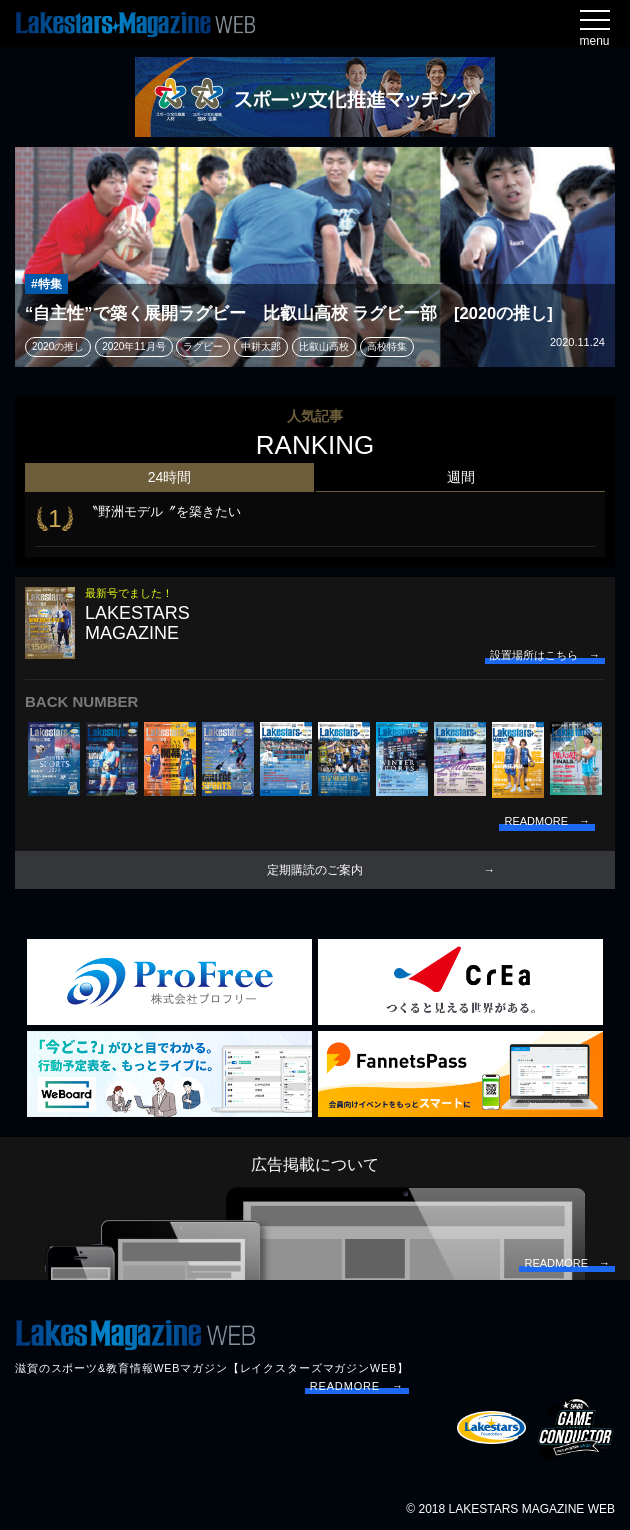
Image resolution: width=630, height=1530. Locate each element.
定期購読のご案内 (315, 870)
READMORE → (357, 1386)
